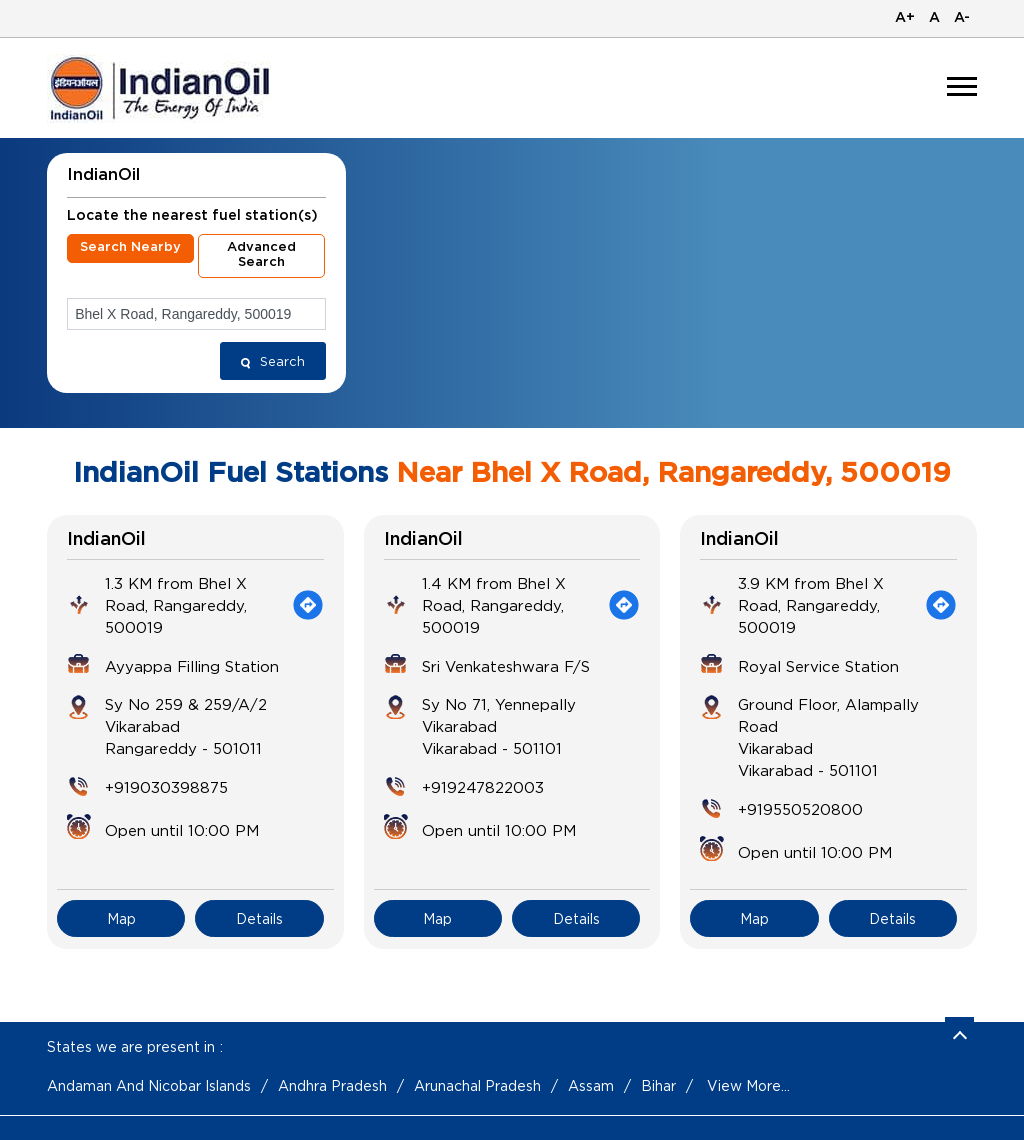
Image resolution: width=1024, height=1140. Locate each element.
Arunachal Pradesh (477, 1085)
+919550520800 (800, 809)
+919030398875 (166, 787)
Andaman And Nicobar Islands (149, 1085)
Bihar (658, 1085)
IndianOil (106, 540)
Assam (591, 1085)
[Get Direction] (308, 605)
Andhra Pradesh (332, 1085)
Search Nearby (130, 247)
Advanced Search (261, 255)
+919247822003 (483, 787)
